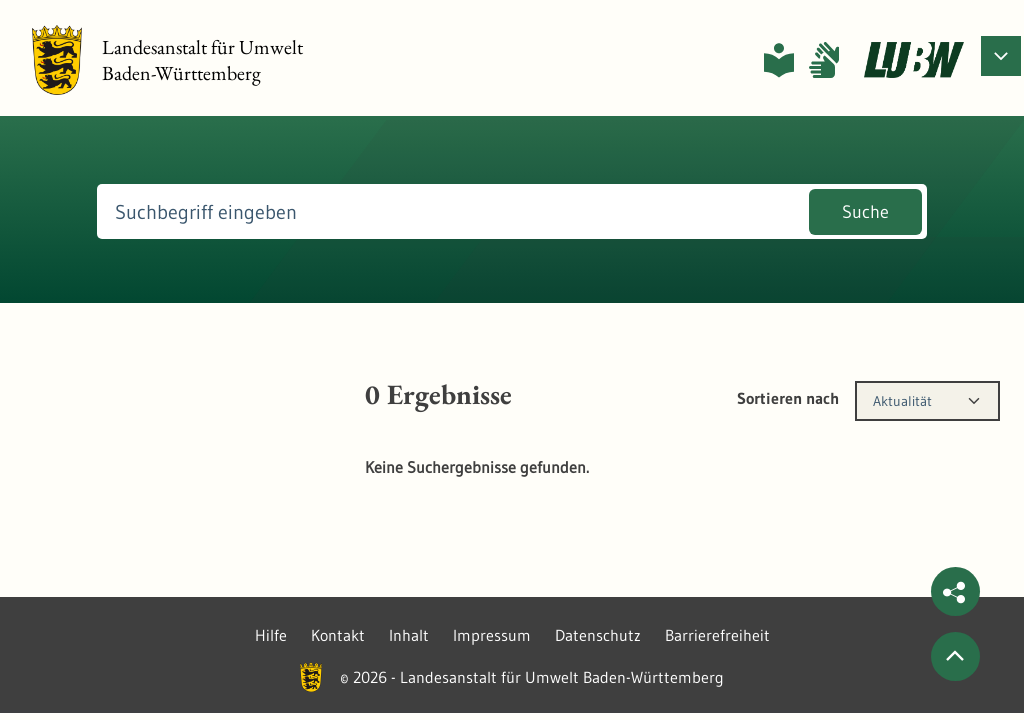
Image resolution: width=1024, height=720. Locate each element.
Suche (865, 212)
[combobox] (927, 401)
